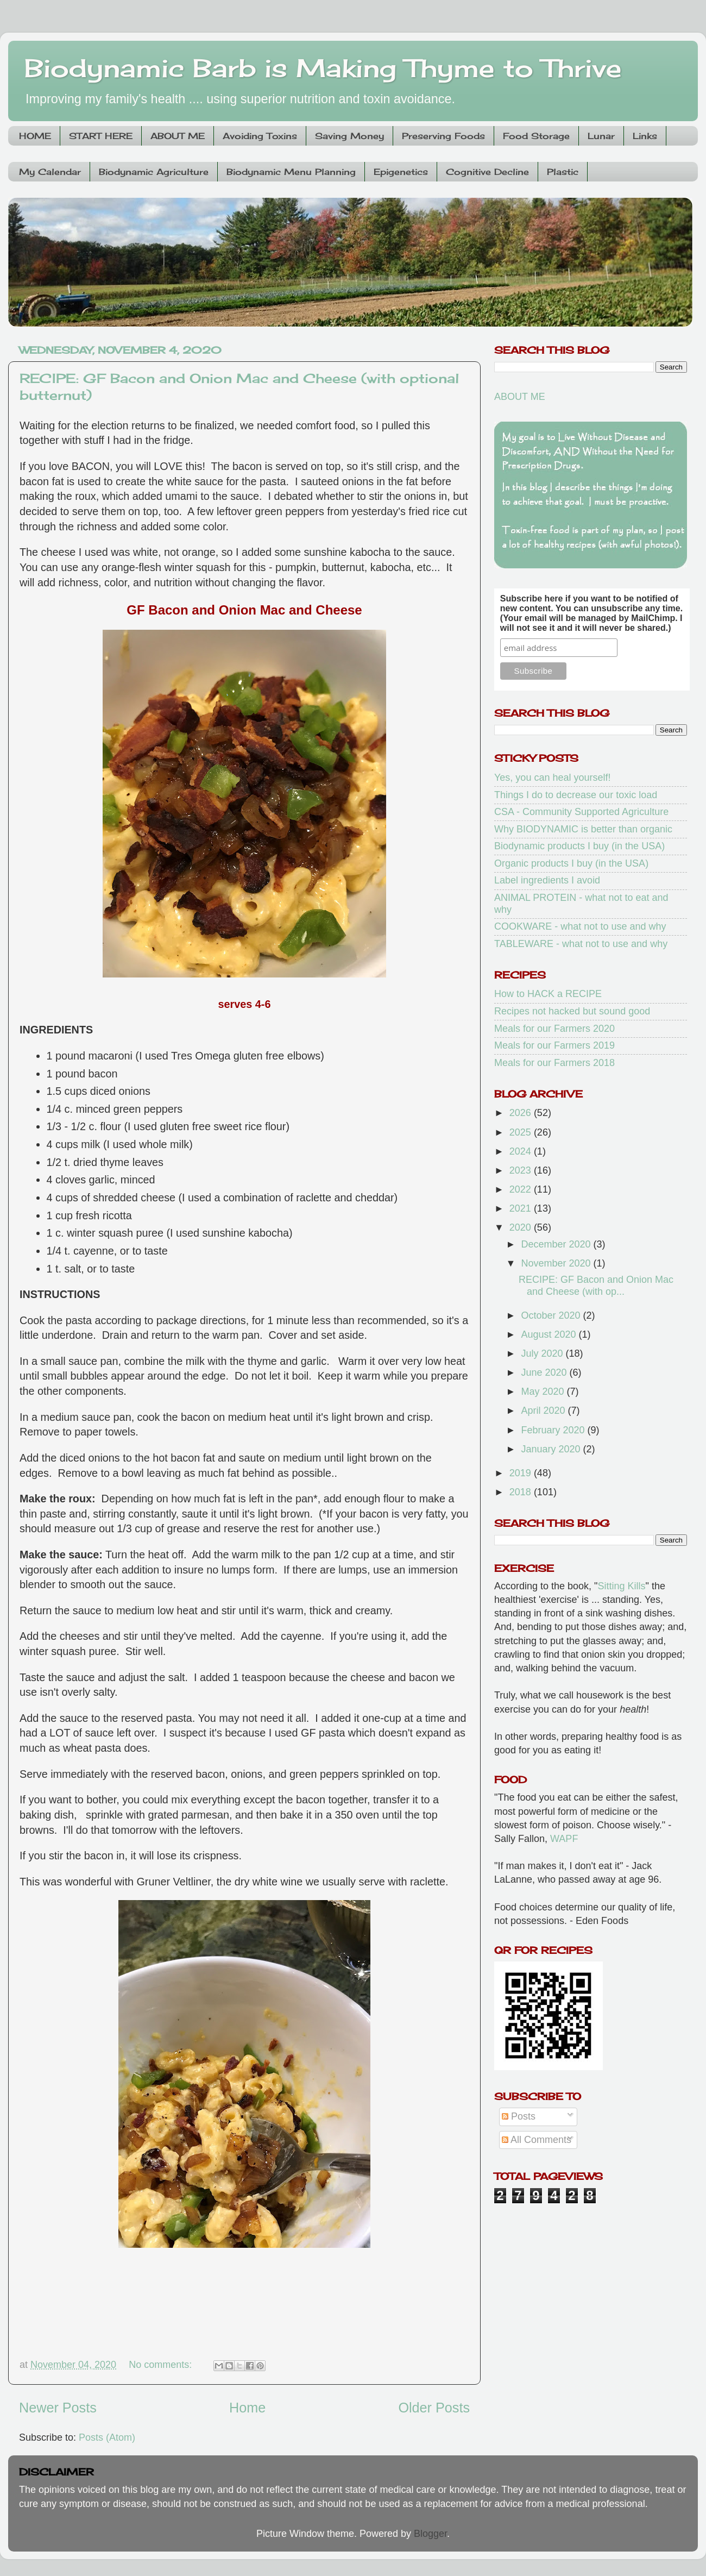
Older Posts (434, 2407)
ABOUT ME (177, 135)
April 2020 (544, 1410)
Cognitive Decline (487, 171)
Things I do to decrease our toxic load (575, 794)
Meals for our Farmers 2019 (554, 1045)
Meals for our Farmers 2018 (554, 1062)
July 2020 (543, 1353)
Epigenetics (401, 171)
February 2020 (554, 1430)
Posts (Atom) (107, 2437)
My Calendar (50, 171)
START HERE (101, 135)
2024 (521, 1151)
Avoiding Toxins (260, 135)
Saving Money (349, 135)
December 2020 (557, 1244)
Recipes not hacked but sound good (572, 1011)
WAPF (564, 1838)
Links (645, 135)
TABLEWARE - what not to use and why (580, 943)
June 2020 (545, 1372)
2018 (521, 1492)
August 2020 (549, 1334)
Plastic (562, 171)
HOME (35, 135)
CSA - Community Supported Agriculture (581, 811)
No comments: (161, 2364)
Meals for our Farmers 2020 (554, 1028)
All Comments (536, 2139)
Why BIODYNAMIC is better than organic (583, 829)
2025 (521, 1132)
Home (247, 2407)
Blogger (430, 2533)
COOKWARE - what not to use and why (580, 926)
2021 (521, 1208)
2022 (521, 1189)
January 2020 (552, 1449)
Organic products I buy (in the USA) (571, 863)
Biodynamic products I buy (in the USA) (579, 846)
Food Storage (536, 135)
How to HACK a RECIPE (548, 993)
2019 (521, 1473)
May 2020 (543, 1391)
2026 (521, 1112)
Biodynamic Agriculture (154, 171)
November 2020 (557, 1263)
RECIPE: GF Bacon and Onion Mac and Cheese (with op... (596, 1285)
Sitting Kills (622, 1586)
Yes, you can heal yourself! (552, 777)
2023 (521, 1170)
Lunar (601, 135)
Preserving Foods (443, 135)
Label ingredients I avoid (547, 880)
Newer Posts (58, 2407)
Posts (518, 2116)
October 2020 (552, 1315)
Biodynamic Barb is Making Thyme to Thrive (323, 68)
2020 (521, 1227)
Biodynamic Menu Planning (291, 171)
